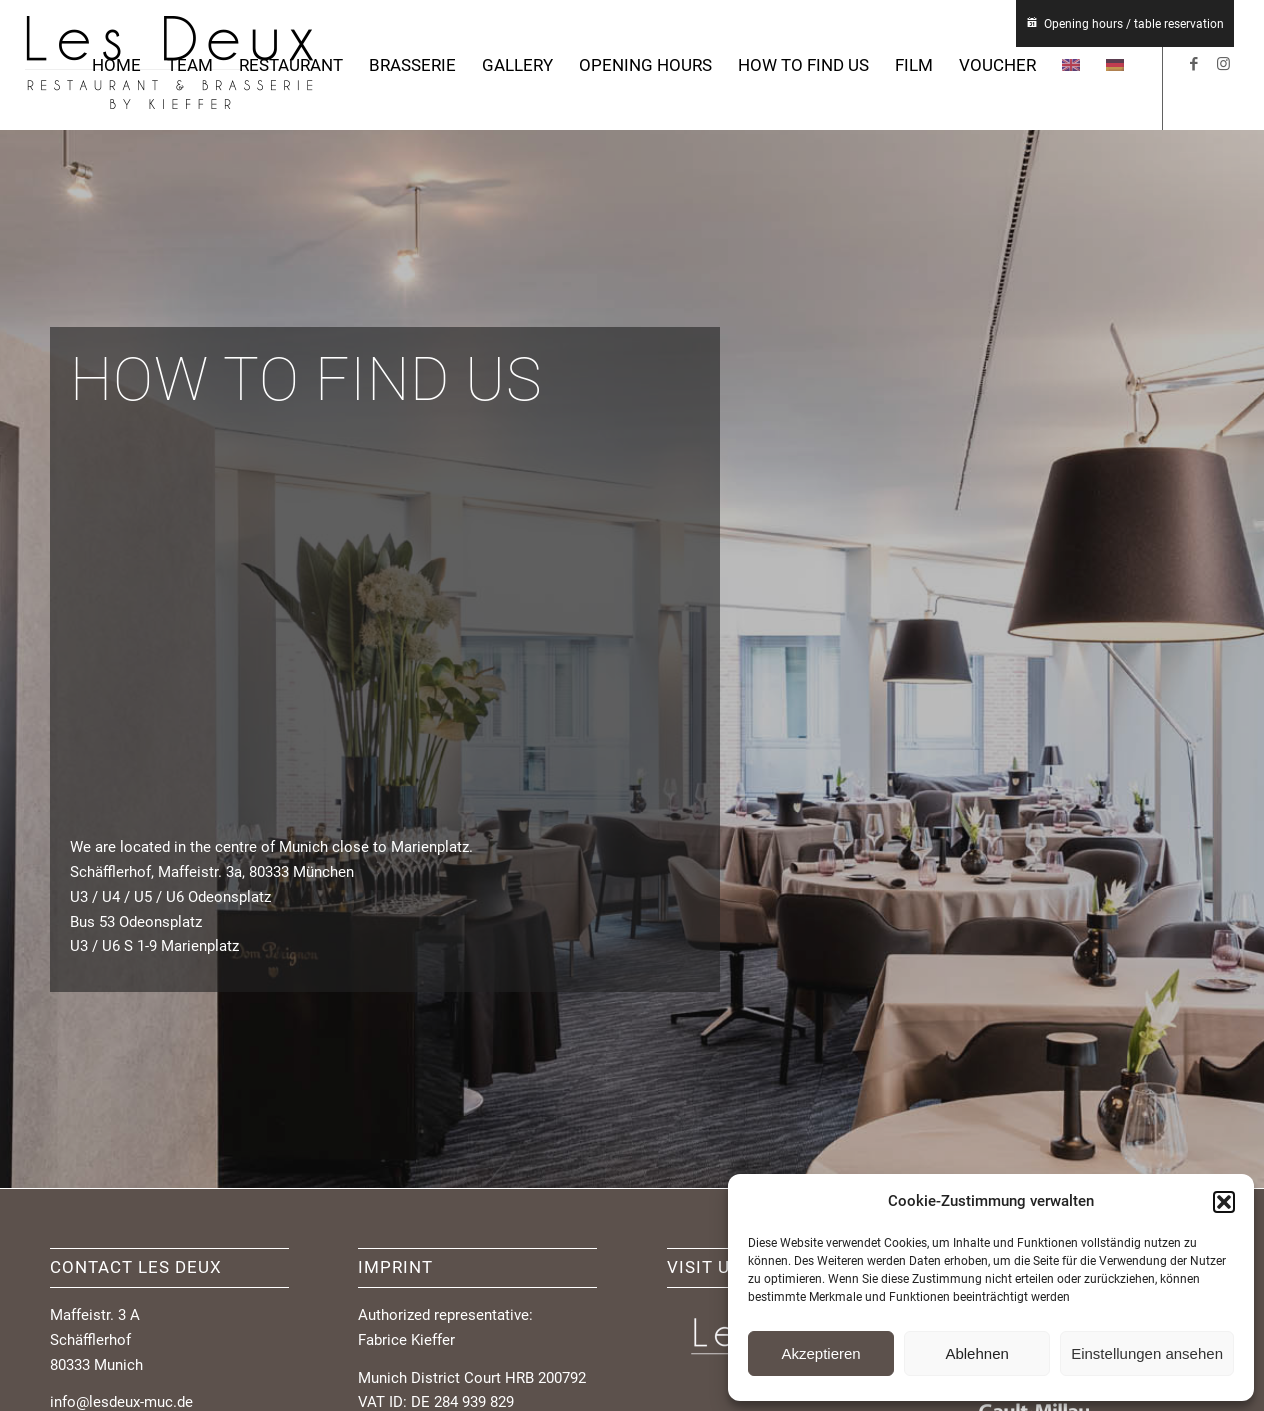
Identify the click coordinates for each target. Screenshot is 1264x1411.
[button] (1224, 1202)
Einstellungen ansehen (1147, 1353)
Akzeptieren (820, 1353)
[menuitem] (116, 65)
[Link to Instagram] (1224, 64)
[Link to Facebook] (1194, 64)
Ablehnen (976, 1353)
